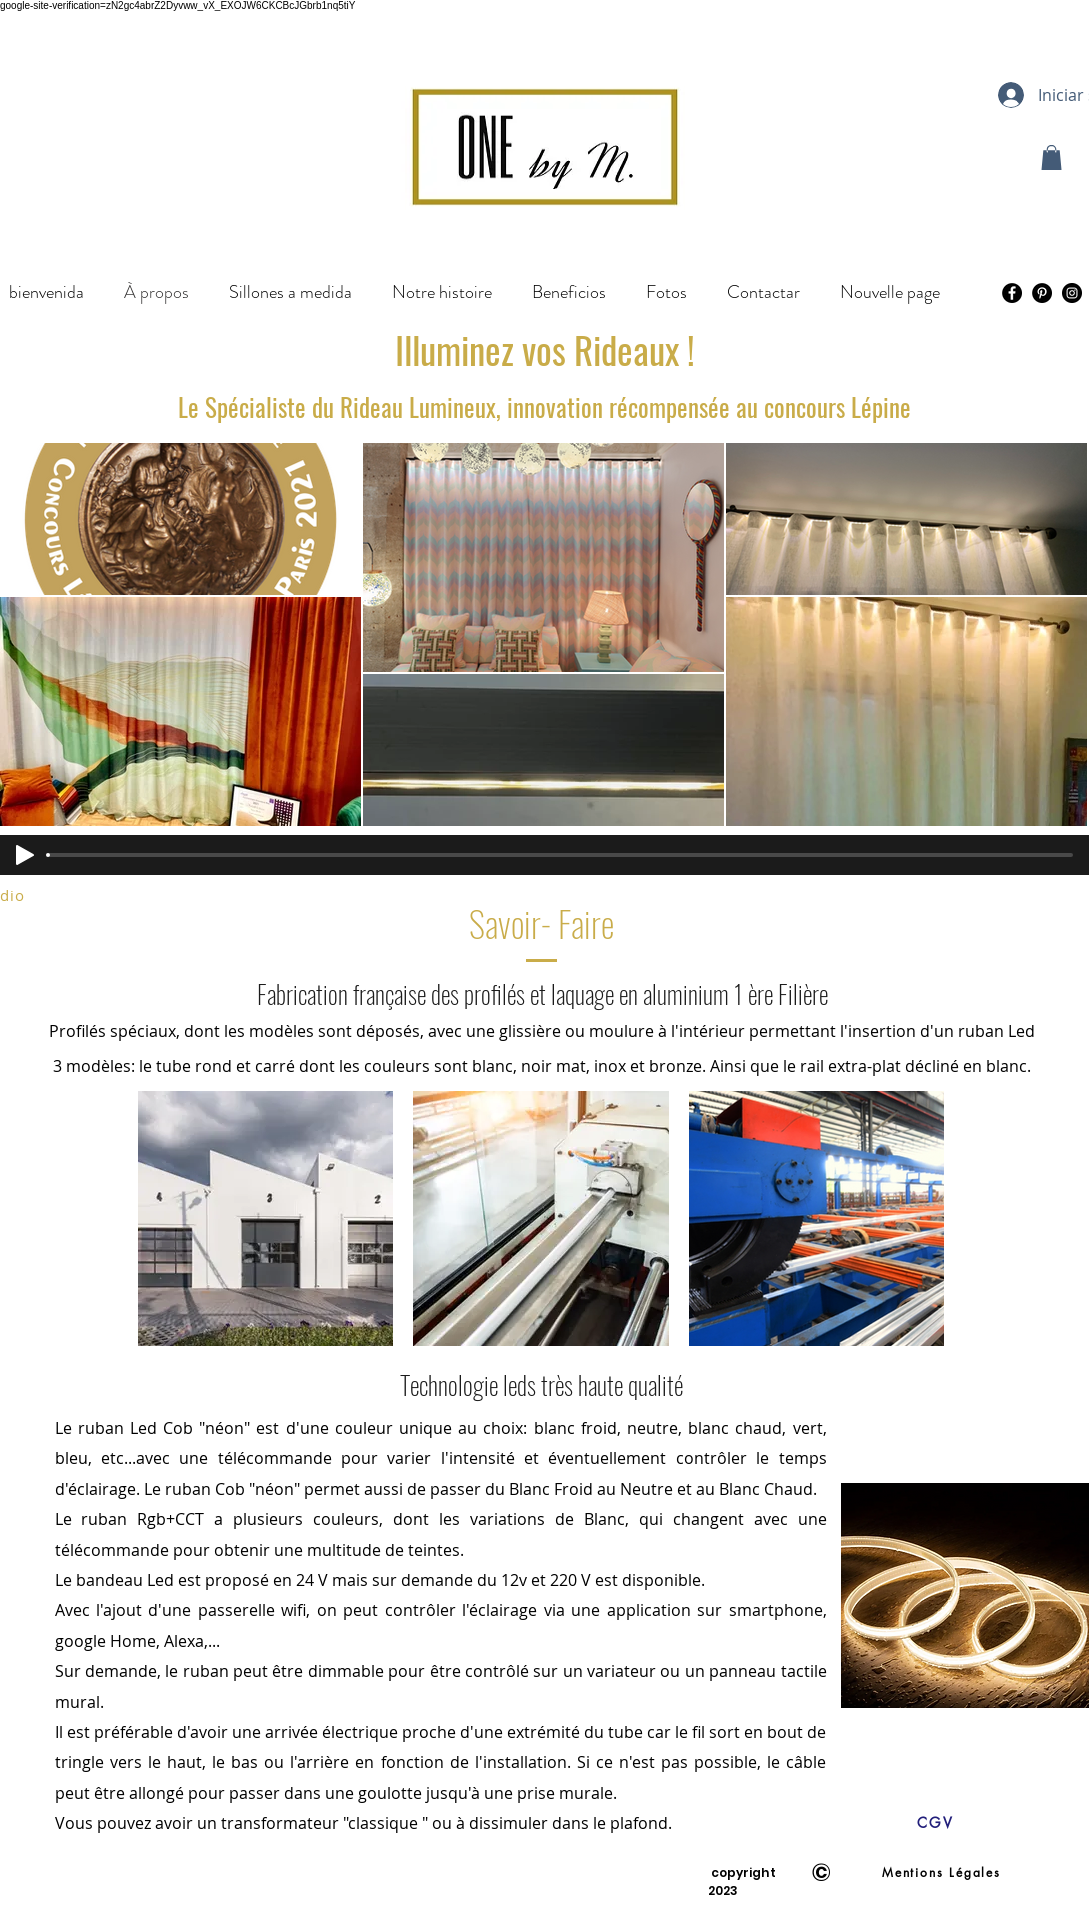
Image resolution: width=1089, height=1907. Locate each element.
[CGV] (936, 1822)
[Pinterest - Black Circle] (1042, 293)
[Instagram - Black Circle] (1072, 293)
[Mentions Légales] (942, 1872)
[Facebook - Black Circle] (1012, 293)
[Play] (25, 855)
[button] (1051, 157)
